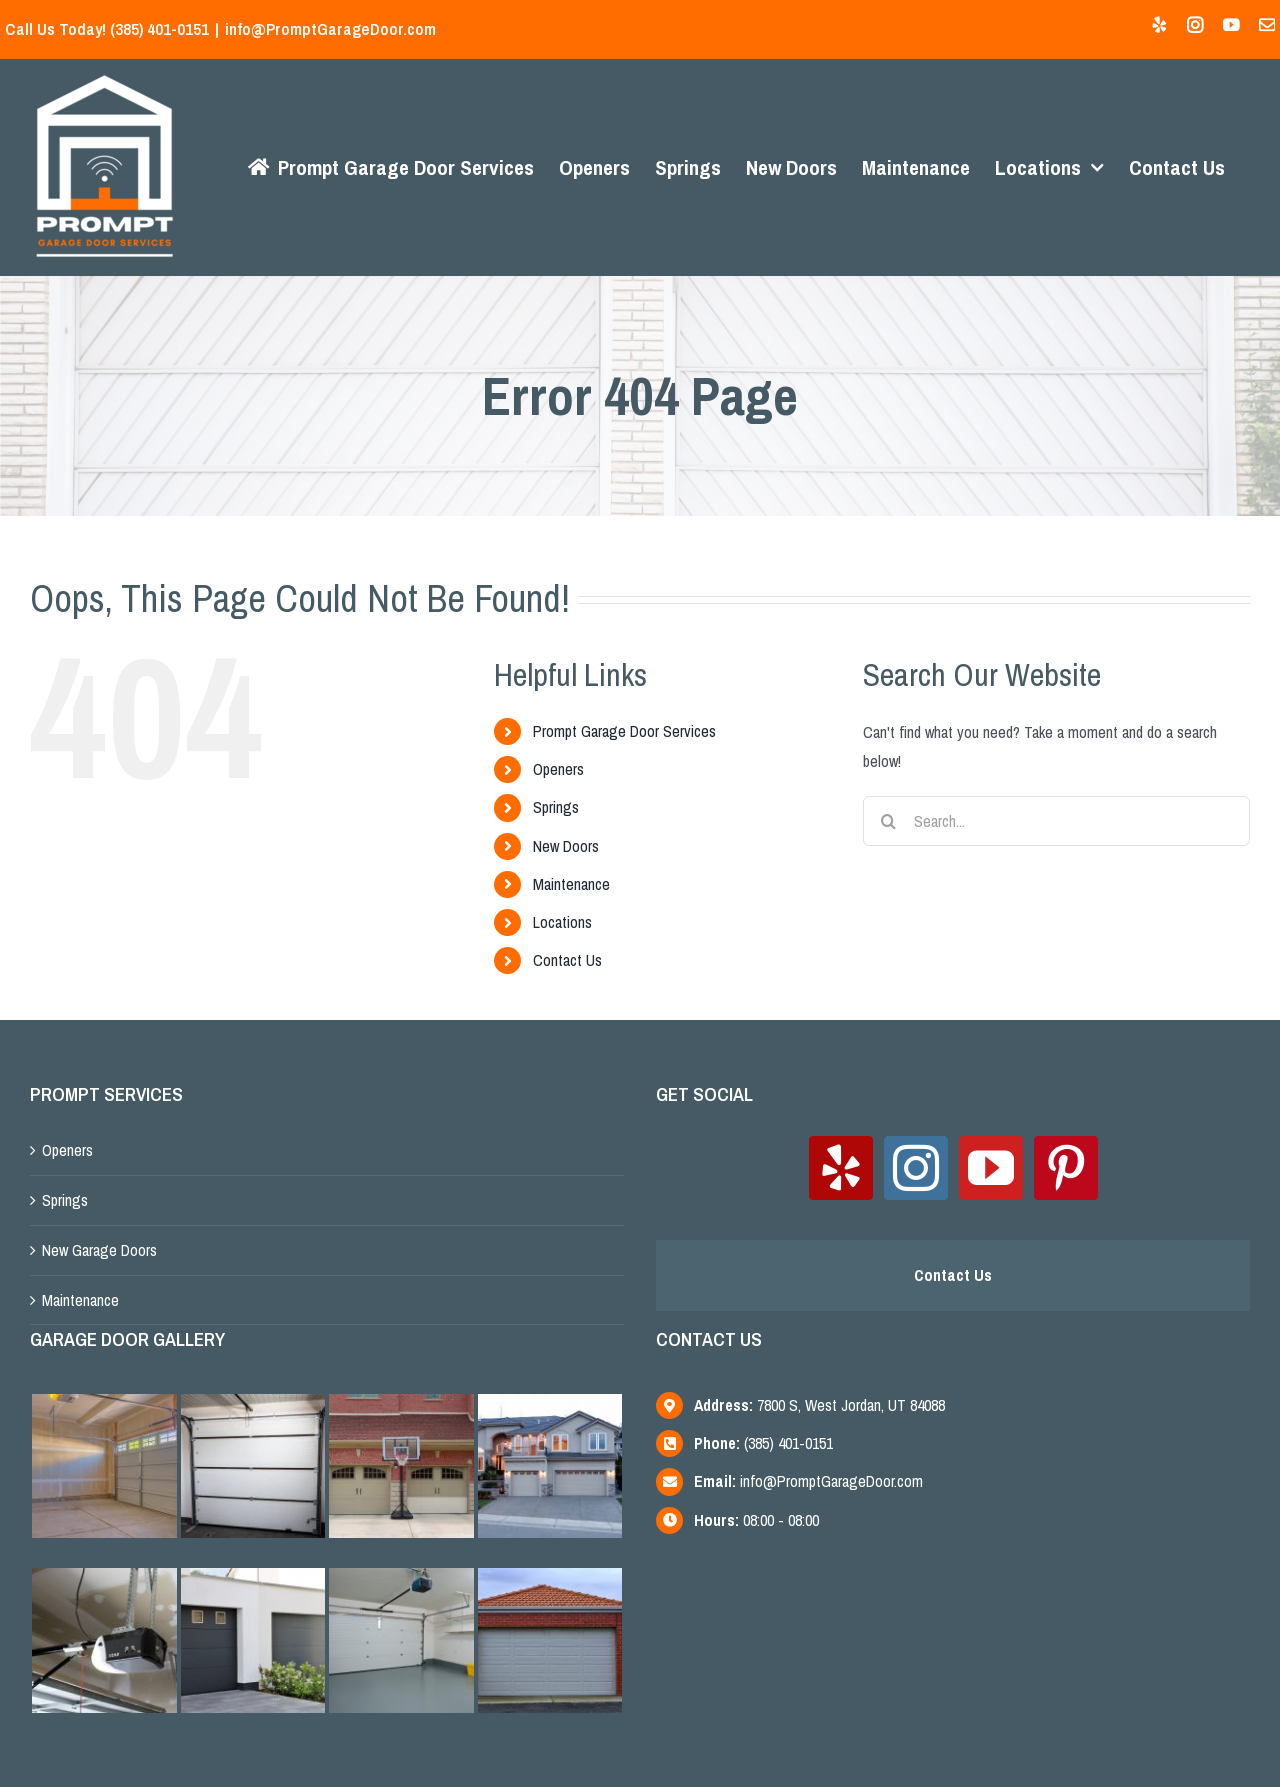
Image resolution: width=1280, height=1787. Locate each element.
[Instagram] (909, 1168)
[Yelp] (834, 1168)
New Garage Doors (99, 1250)
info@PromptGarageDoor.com (330, 28)
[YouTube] (984, 1168)
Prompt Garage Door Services (620, 731)
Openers (554, 769)
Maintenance (567, 884)
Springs (552, 807)
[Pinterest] (1059, 1168)
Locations (558, 922)
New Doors (562, 846)
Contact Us (563, 960)
